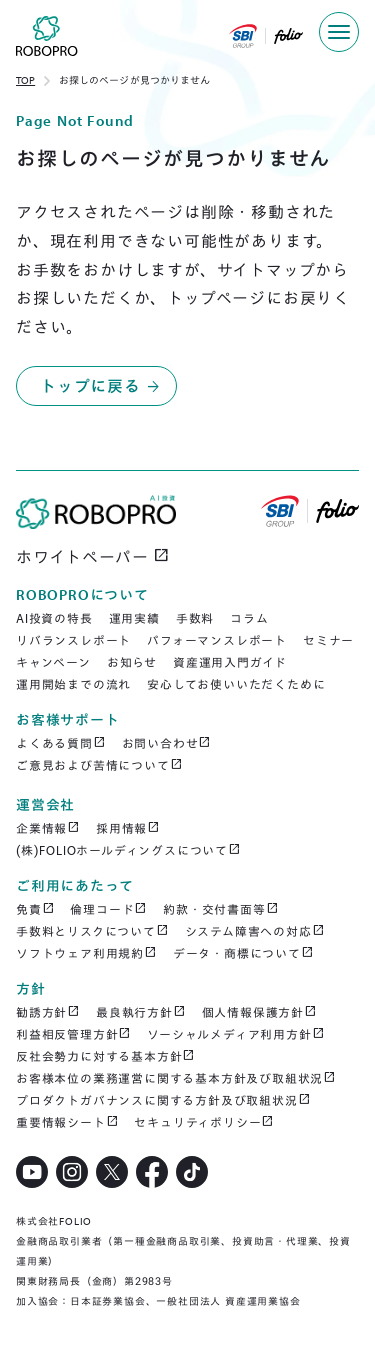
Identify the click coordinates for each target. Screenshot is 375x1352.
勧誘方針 (48, 1012)
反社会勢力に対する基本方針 (105, 1056)
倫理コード (108, 909)
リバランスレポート (73, 640)
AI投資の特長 (54, 618)
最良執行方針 (141, 1012)
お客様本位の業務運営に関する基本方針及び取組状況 (176, 1078)
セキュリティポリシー (204, 1122)
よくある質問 (61, 743)
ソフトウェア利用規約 (86, 953)
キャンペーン (53, 662)
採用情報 (128, 828)
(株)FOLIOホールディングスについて (128, 850)
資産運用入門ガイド (230, 662)
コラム (249, 618)
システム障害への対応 (255, 931)
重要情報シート (67, 1122)
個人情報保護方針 (259, 1012)
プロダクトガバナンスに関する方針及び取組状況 (163, 1100)
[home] (39, 40)
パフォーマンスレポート (217, 640)
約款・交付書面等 (220, 909)
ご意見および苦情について (99, 765)
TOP (25, 80)
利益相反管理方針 (73, 1034)
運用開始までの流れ (73, 684)
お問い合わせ (167, 743)
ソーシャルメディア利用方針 (235, 1034)
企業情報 (48, 828)
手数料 (195, 618)
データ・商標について (243, 953)
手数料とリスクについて (92, 931)
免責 (35, 909)
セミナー (328, 640)
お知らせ (132, 662)
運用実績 (134, 618)
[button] (339, 32)
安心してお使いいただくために (236, 684)
